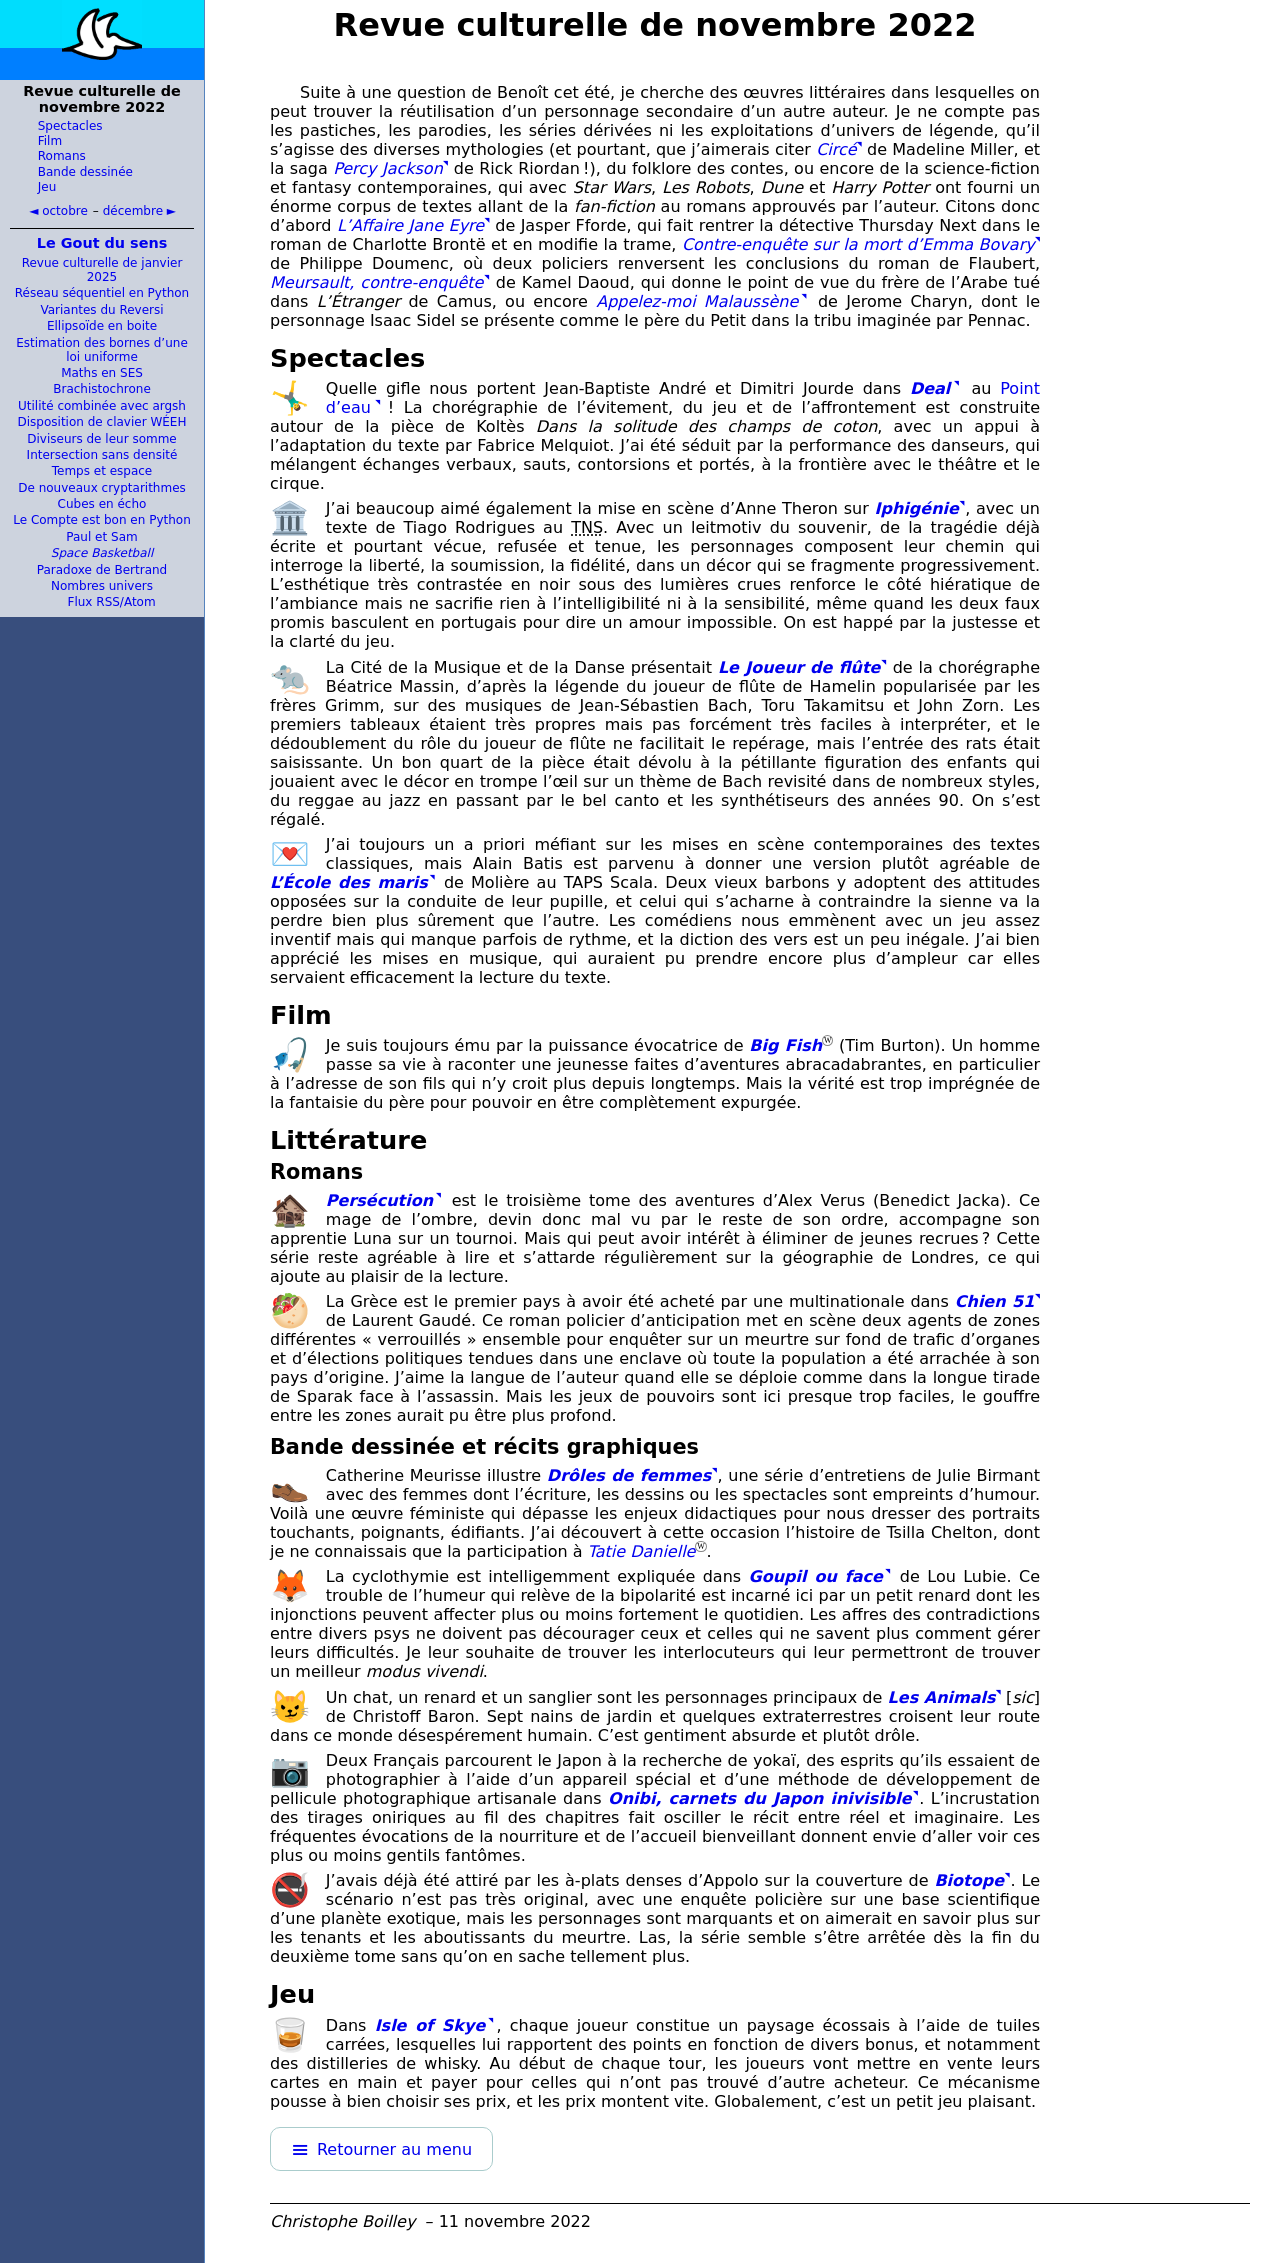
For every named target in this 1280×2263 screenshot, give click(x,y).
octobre (65, 211)
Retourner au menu (394, 2149)
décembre (133, 211)
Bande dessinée (85, 172)
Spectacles (70, 126)
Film (50, 141)
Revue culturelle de (655, 25)
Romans (62, 156)
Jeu (47, 187)
